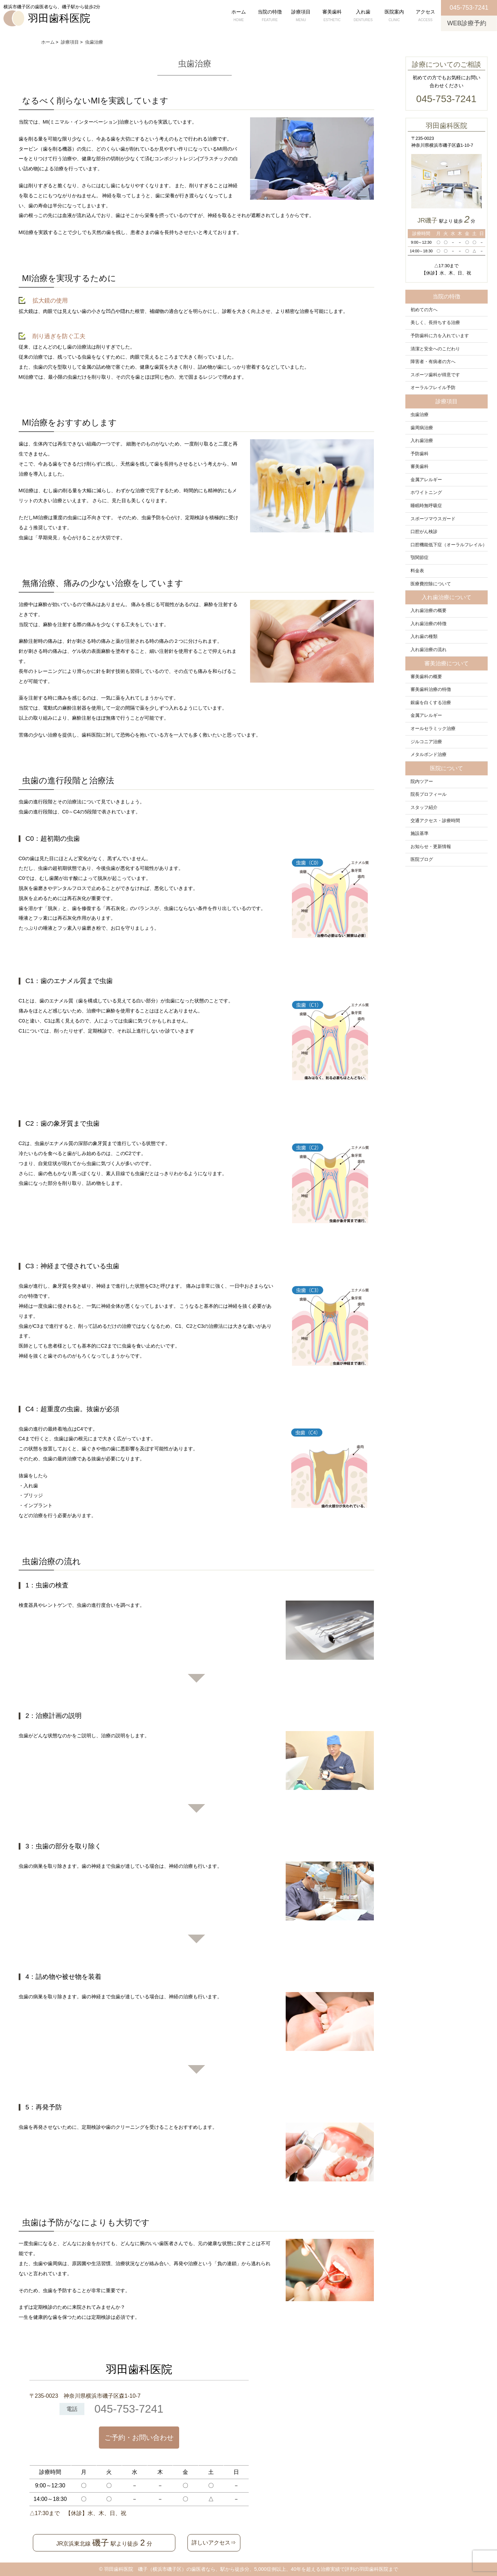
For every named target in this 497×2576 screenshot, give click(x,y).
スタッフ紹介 (424, 807)
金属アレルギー (426, 479)
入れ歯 (363, 16)
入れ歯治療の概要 (429, 610)
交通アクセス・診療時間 (435, 820)
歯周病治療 (422, 427)
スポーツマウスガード (433, 518)
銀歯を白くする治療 (431, 702)
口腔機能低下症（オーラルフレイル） (449, 544)
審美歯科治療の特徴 (431, 689)
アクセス (425, 16)
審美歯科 (332, 16)
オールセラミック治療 (433, 728)
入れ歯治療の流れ (429, 649)
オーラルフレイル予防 (433, 387)
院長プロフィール (429, 794)
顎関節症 (420, 557)
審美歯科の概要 (426, 676)
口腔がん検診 (424, 531)
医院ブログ (422, 859)
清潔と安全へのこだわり (435, 348)
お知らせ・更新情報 (431, 846)
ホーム (238, 16)
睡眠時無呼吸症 (426, 505)
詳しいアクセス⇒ (214, 2543)
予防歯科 (420, 453)
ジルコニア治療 (426, 741)
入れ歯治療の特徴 (429, 623)
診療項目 (300, 16)
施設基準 (420, 833)
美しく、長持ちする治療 (435, 322)
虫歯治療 (420, 414)
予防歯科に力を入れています (440, 335)
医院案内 (394, 16)
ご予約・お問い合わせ (139, 2437)
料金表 (417, 570)
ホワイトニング (426, 492)
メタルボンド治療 (429, 754)
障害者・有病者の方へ (433, 361)
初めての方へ (424, 309)
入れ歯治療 (422, 440)
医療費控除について (431, 584)
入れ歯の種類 (424, 636)
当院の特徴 (269, 16)
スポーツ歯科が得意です (435, 374)
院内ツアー (422, 781)
